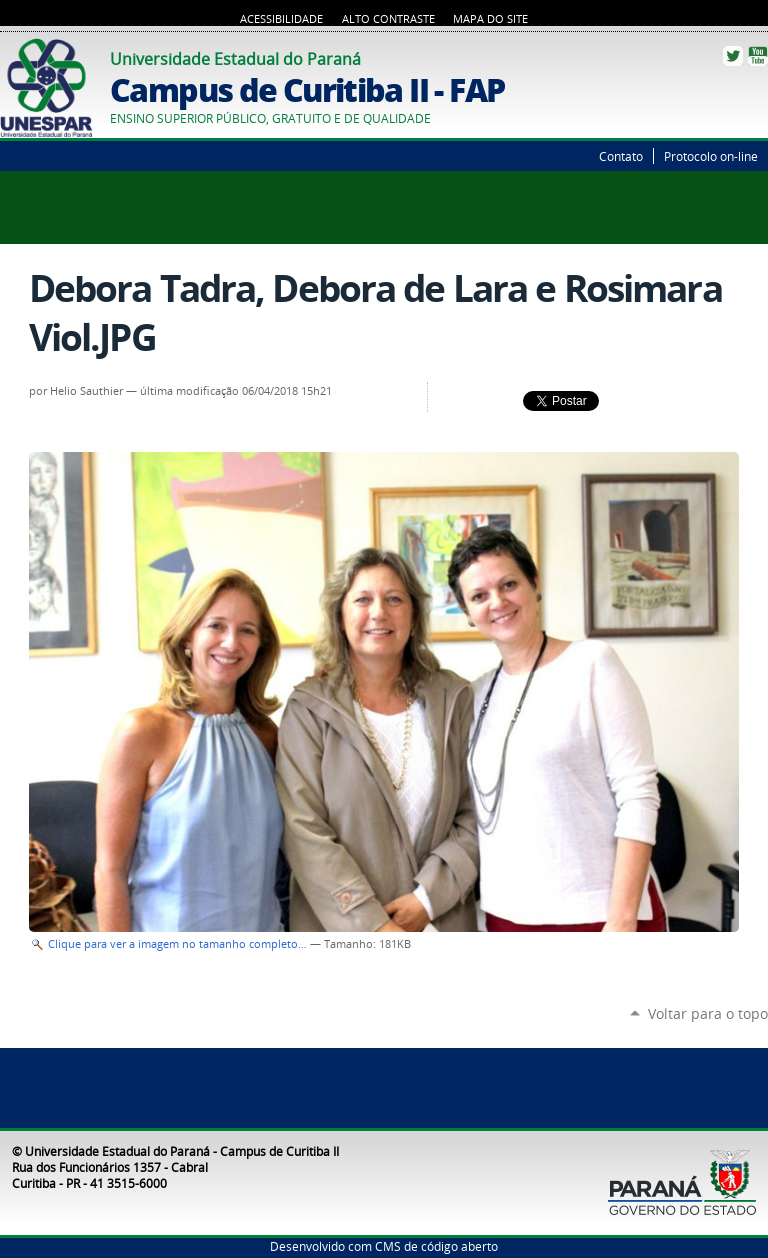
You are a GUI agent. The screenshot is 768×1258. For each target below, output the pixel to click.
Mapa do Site (490, 19)
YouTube (758, 56)
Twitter (733, 56)
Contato (621, 156)
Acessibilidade (281, 19)
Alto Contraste (388, 19)
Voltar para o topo (708, 1013)
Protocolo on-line (711, 156)
